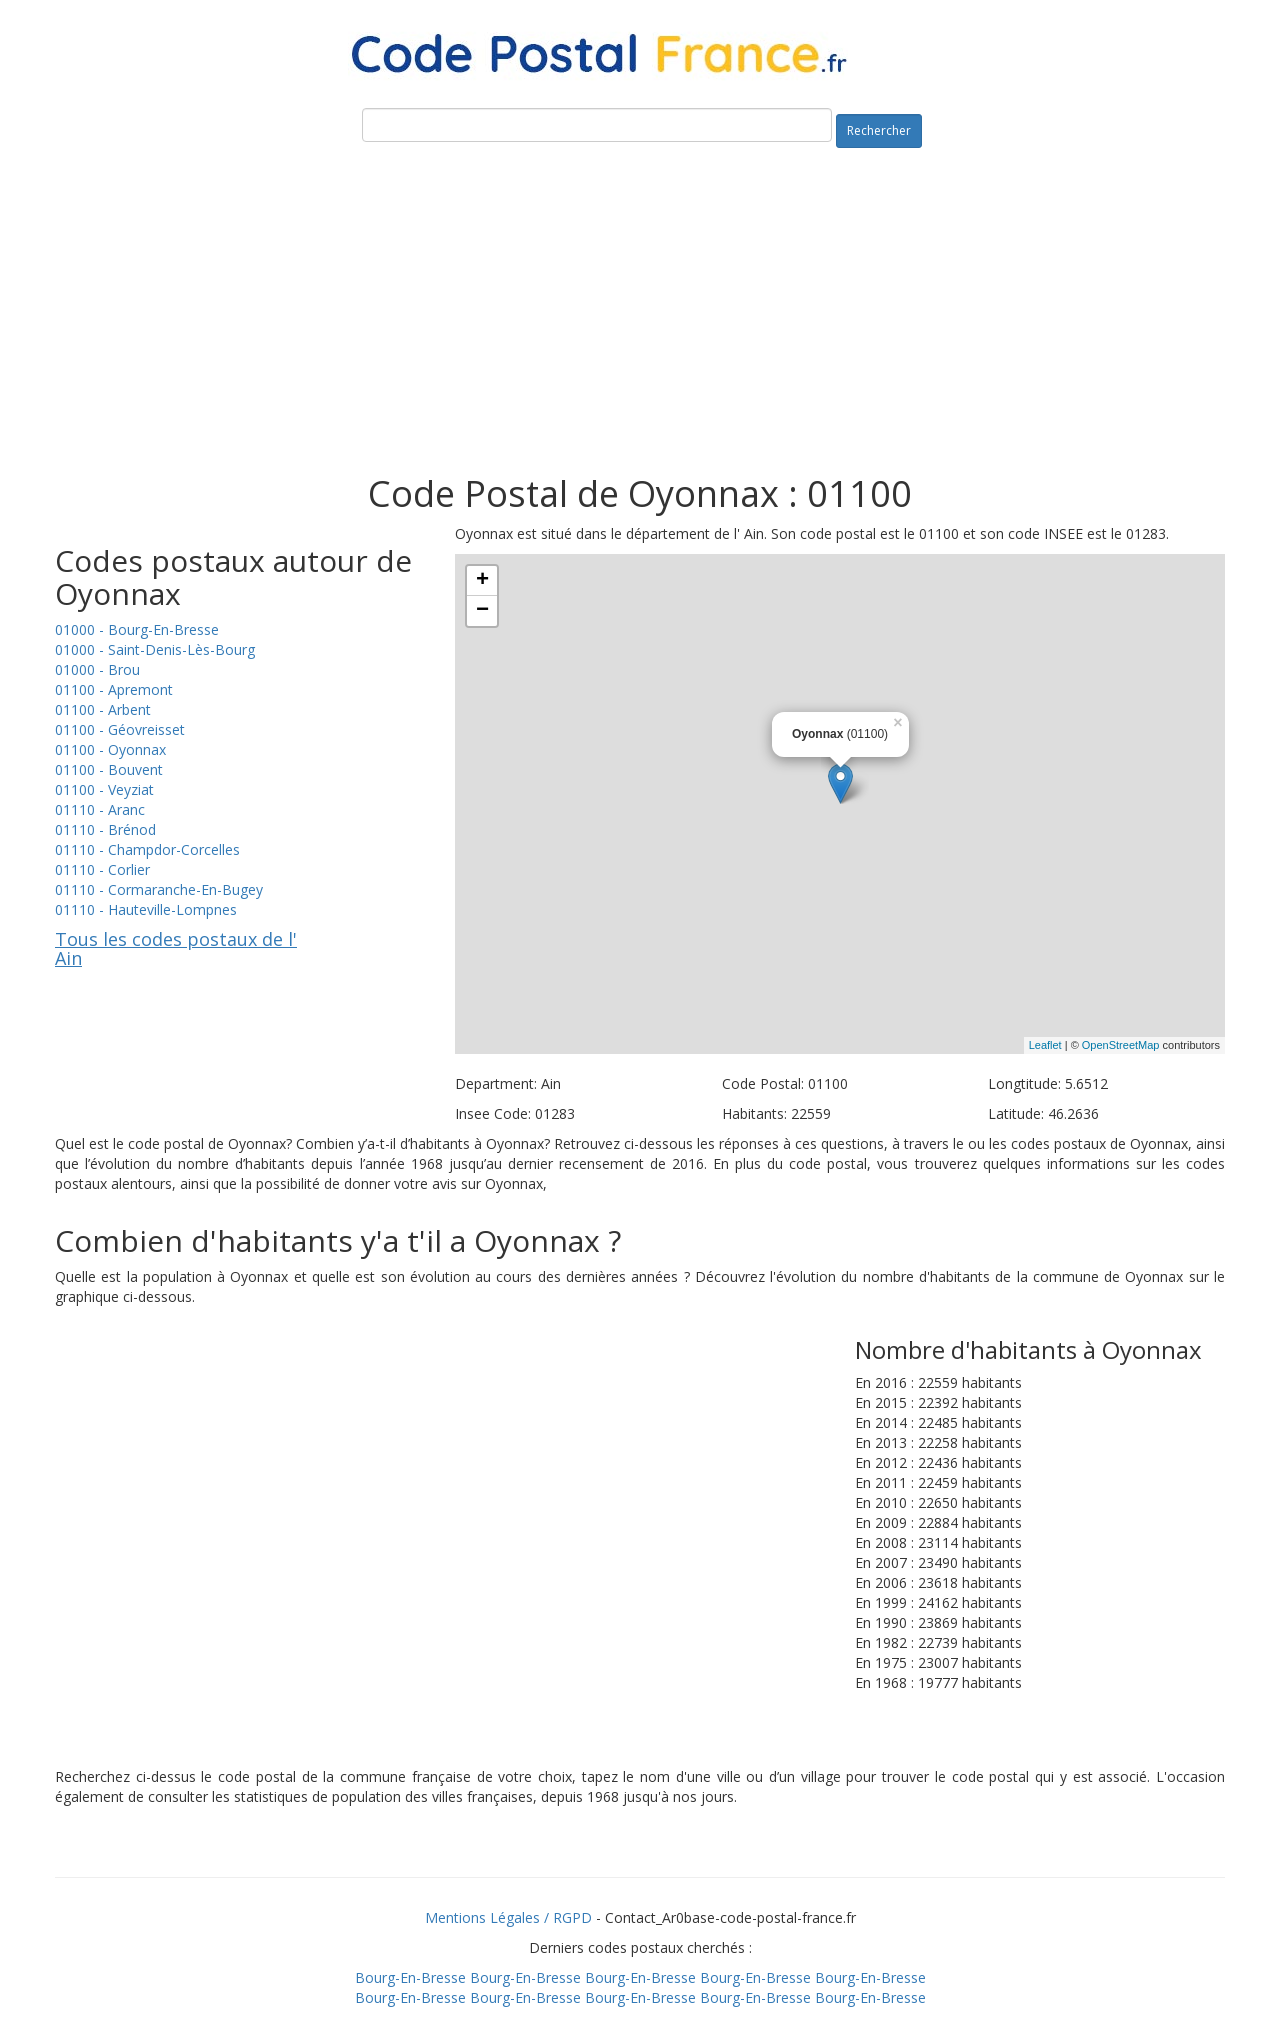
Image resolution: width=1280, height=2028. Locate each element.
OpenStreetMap (1121, 1045)
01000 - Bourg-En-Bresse (137, 629)
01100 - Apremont (114, 689)
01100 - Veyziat (104, 789)
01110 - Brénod (105, 829)
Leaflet (1045, 1045)
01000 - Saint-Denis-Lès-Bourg (155, 649)
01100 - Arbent (103, 709)
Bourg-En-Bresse (410, 1977)
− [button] (482, 611)
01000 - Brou (97, 669)
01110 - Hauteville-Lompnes (146, 909)
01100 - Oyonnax (110, 749)
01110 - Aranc (100, 809)
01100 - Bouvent (109, 769)
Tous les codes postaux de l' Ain (176, 949)
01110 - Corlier (102, 869)
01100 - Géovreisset (120, 729)
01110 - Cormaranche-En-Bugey (159, 889)
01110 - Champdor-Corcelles (147, 849)
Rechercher (879, 130)
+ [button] (482, 581)
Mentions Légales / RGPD (508, 1917)
